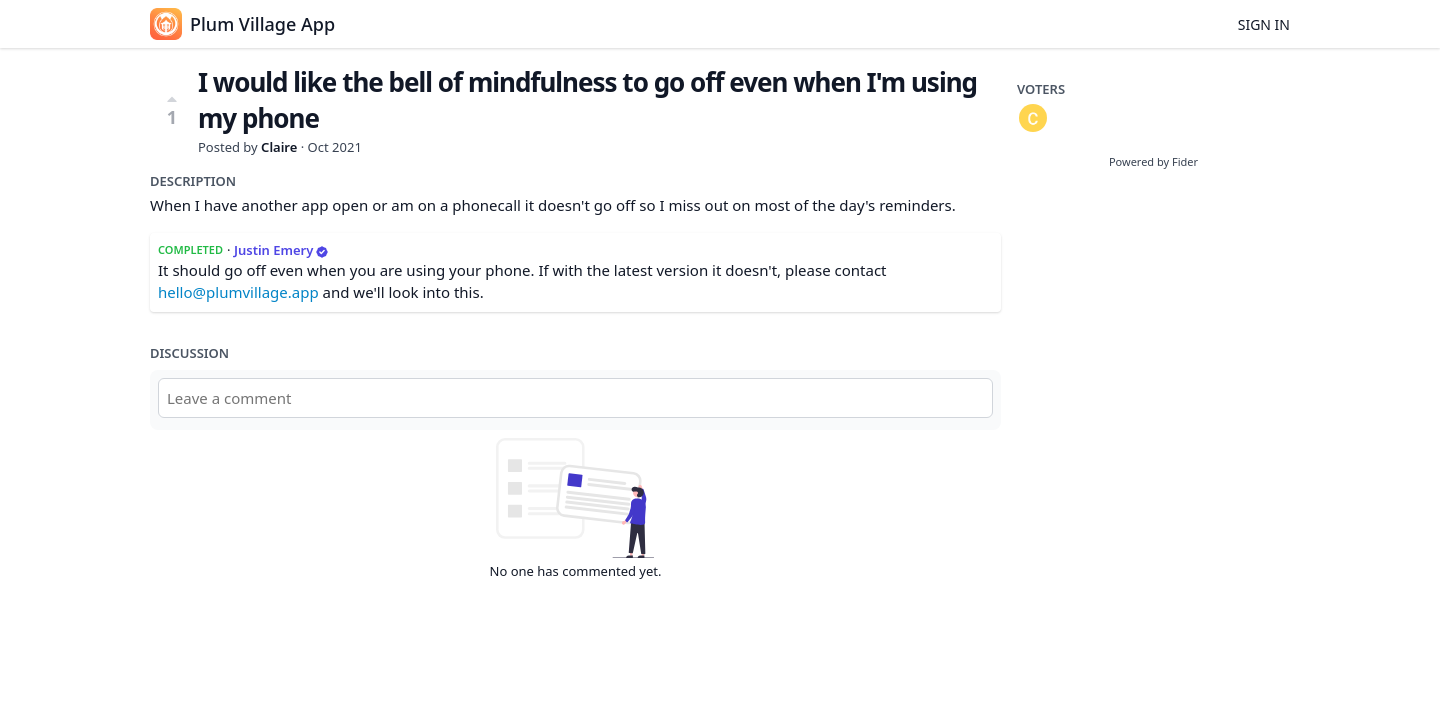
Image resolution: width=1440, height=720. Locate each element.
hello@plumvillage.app (238, 292)
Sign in (1264, 24)
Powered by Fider (1153, 161)
